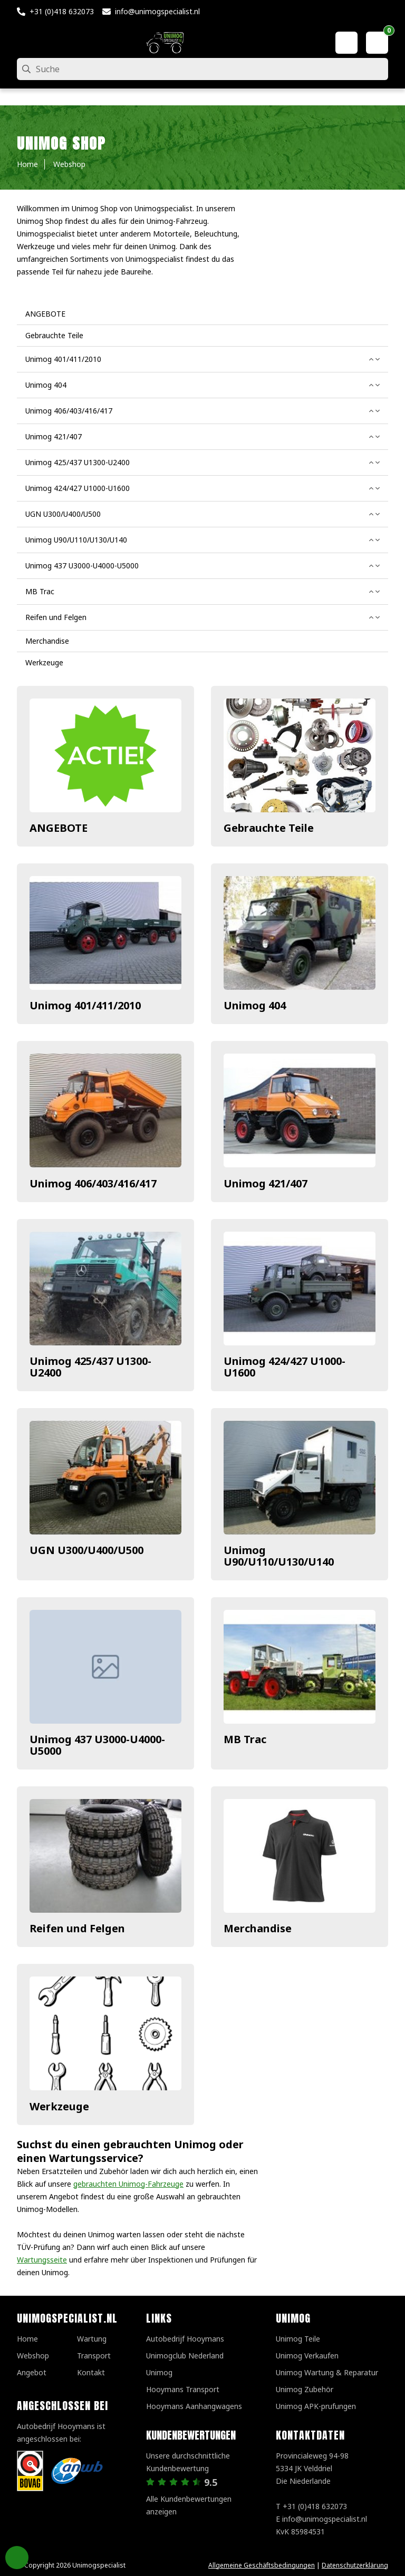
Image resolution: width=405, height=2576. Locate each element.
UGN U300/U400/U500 (86, 1550)
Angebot (31, 2372)
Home (27, 2339)
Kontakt (91, 2372)
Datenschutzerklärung (355, 2565)
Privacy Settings (16, 2557)
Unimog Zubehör (304, 2389)
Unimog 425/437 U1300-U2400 (90, 1367)
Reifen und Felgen (77, 1928)
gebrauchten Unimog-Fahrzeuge (128, 2184)
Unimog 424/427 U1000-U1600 (284, 1367)
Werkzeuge (59, 2106)
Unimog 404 (255, 1005)
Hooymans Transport (182, 2389)
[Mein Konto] (346, 43)
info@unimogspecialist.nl (157, 11)
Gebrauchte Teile (269, 828)
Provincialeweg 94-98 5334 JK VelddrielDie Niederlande (312, 2468)
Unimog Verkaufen (307, 2356)
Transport (94, 2356)
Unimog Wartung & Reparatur (327, 2372)
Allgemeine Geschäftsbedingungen (261, 2565)
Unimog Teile (298, 2339)
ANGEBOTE (59, 828)
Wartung (92, 2339)
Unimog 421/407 (265, 1183)
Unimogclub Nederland (185, 2356)
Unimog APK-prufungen (316, 2406)
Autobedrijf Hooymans (185, 2339)
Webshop (33, 2356)
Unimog (159, 2372)
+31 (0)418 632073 (62, 11)
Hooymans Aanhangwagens (194, 2406)
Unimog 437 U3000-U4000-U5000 (97, 1745)
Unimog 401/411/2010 (85, 1005)
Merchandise (258, 1928)
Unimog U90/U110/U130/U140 (279, 1556)
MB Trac (245, 1739)
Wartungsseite (42, 2260)
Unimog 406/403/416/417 (93, 1183)
